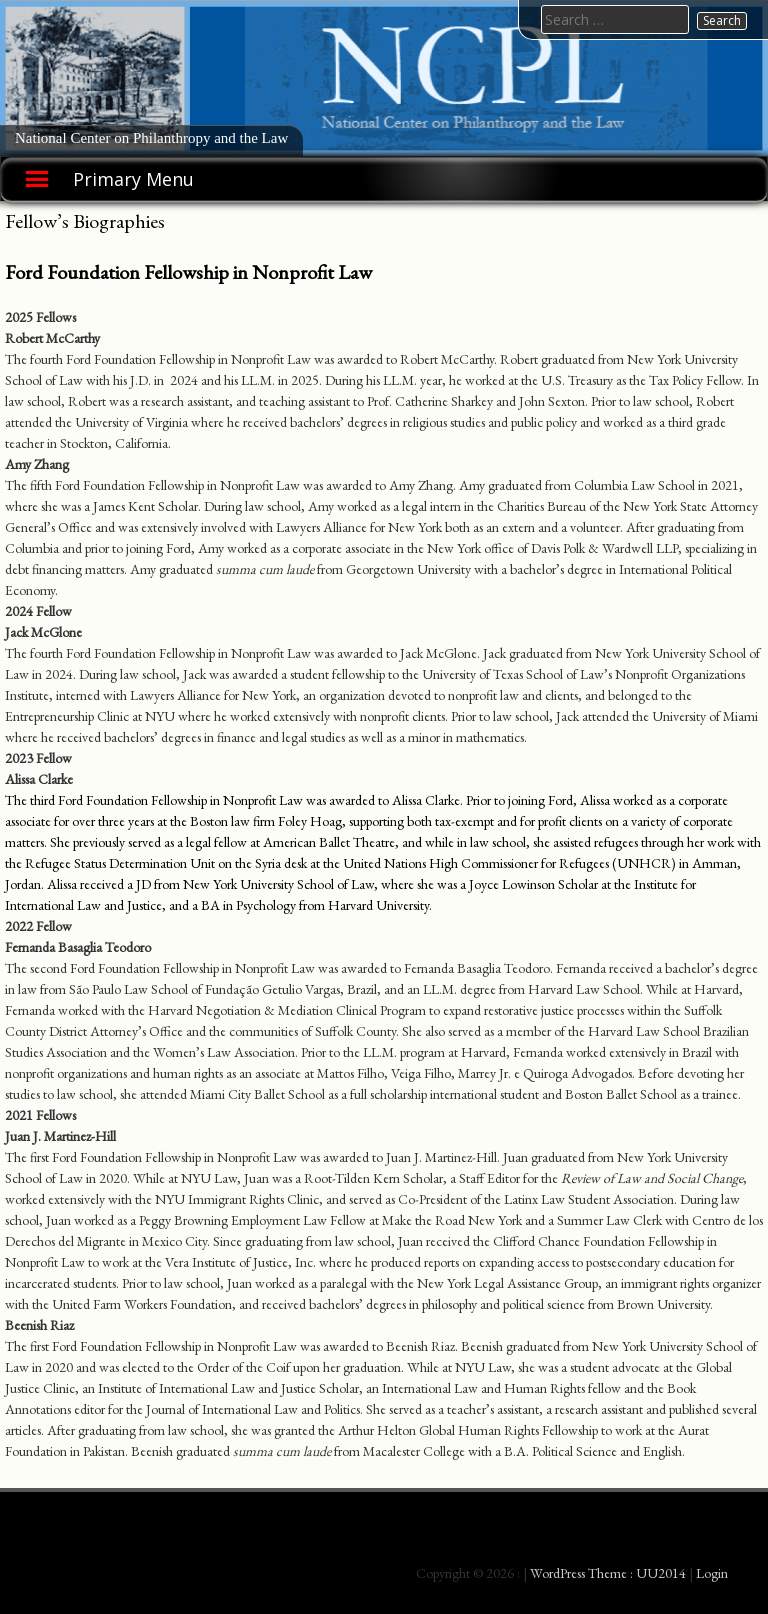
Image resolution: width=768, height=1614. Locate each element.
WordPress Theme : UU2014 (608, 1573)
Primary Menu (133, 179)
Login (712, 1573)
